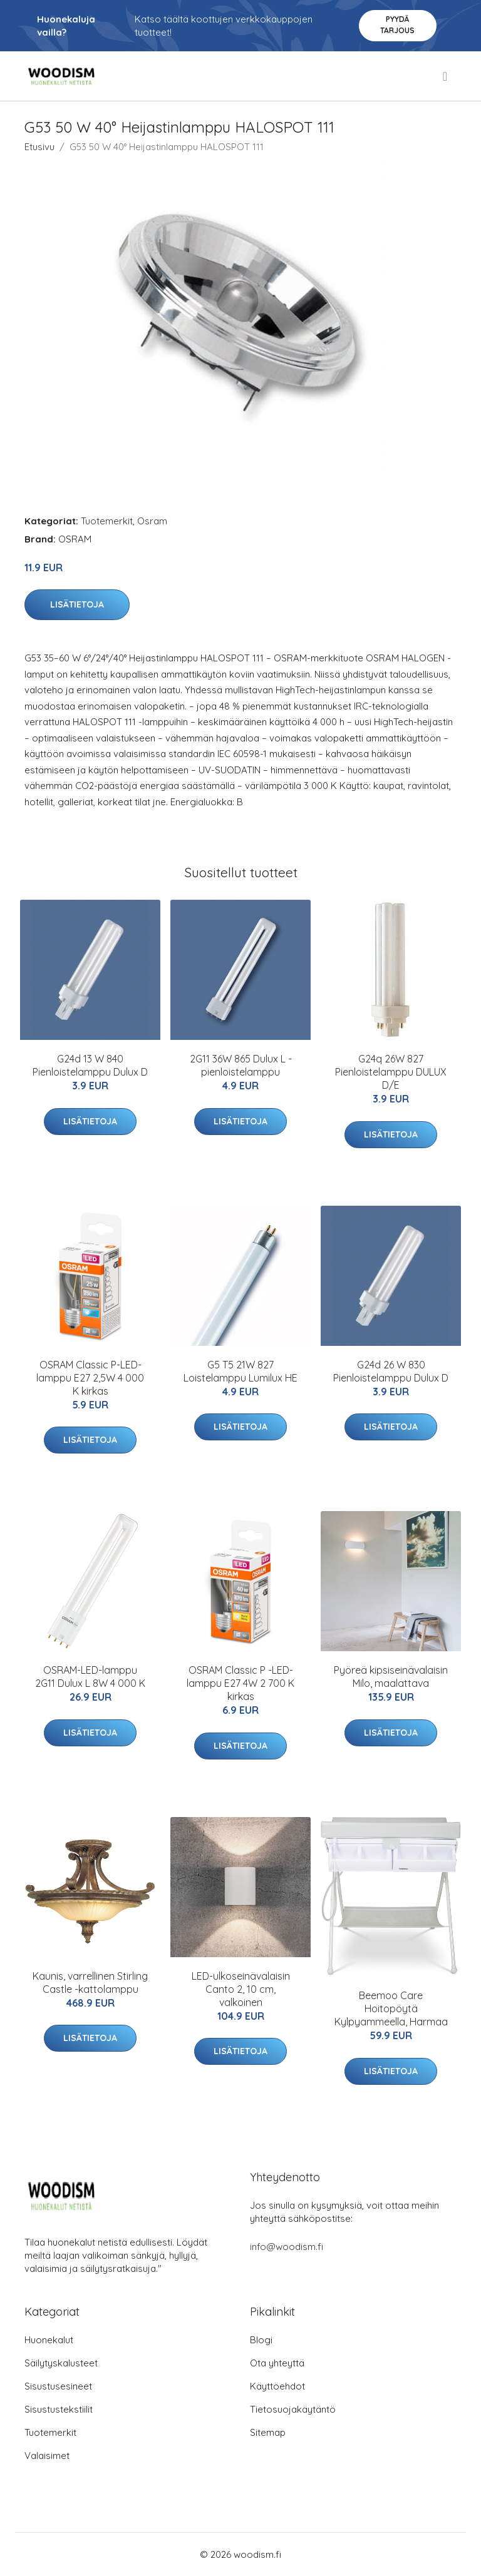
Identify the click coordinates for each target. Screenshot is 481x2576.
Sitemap (268, 2432)
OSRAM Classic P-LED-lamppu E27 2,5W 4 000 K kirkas (90, 1377)
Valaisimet (47, 2455)
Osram (152, 521)
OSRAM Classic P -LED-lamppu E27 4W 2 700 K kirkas (240, 1683)
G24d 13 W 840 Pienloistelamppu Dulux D (90, 1065)
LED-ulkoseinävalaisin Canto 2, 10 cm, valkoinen (241, 1989)
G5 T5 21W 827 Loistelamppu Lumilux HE (240, 1371)
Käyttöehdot (277, 2386)
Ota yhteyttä (277, 2363)
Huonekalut (48, 2340)
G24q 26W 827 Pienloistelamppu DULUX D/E (391, 1071)
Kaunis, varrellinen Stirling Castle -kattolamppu (90, 1982)
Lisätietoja (77, 604)
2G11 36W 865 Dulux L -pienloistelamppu (241, 1065)
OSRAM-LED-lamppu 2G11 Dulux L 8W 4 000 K (90, 1676)
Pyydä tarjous (397, 24)
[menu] (446, 76)
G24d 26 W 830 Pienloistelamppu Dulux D (390, 1371)
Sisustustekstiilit (58, 2409)
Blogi (261, 2340)
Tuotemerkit (107, 521)
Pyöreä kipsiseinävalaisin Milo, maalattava (391, 1676)
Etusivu (39, 147)
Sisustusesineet (58, 2386)
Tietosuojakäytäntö (293, 2409)
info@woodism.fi (286, 2247)
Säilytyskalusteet (61, 2363)
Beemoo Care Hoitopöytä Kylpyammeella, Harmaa (391, 2008)
